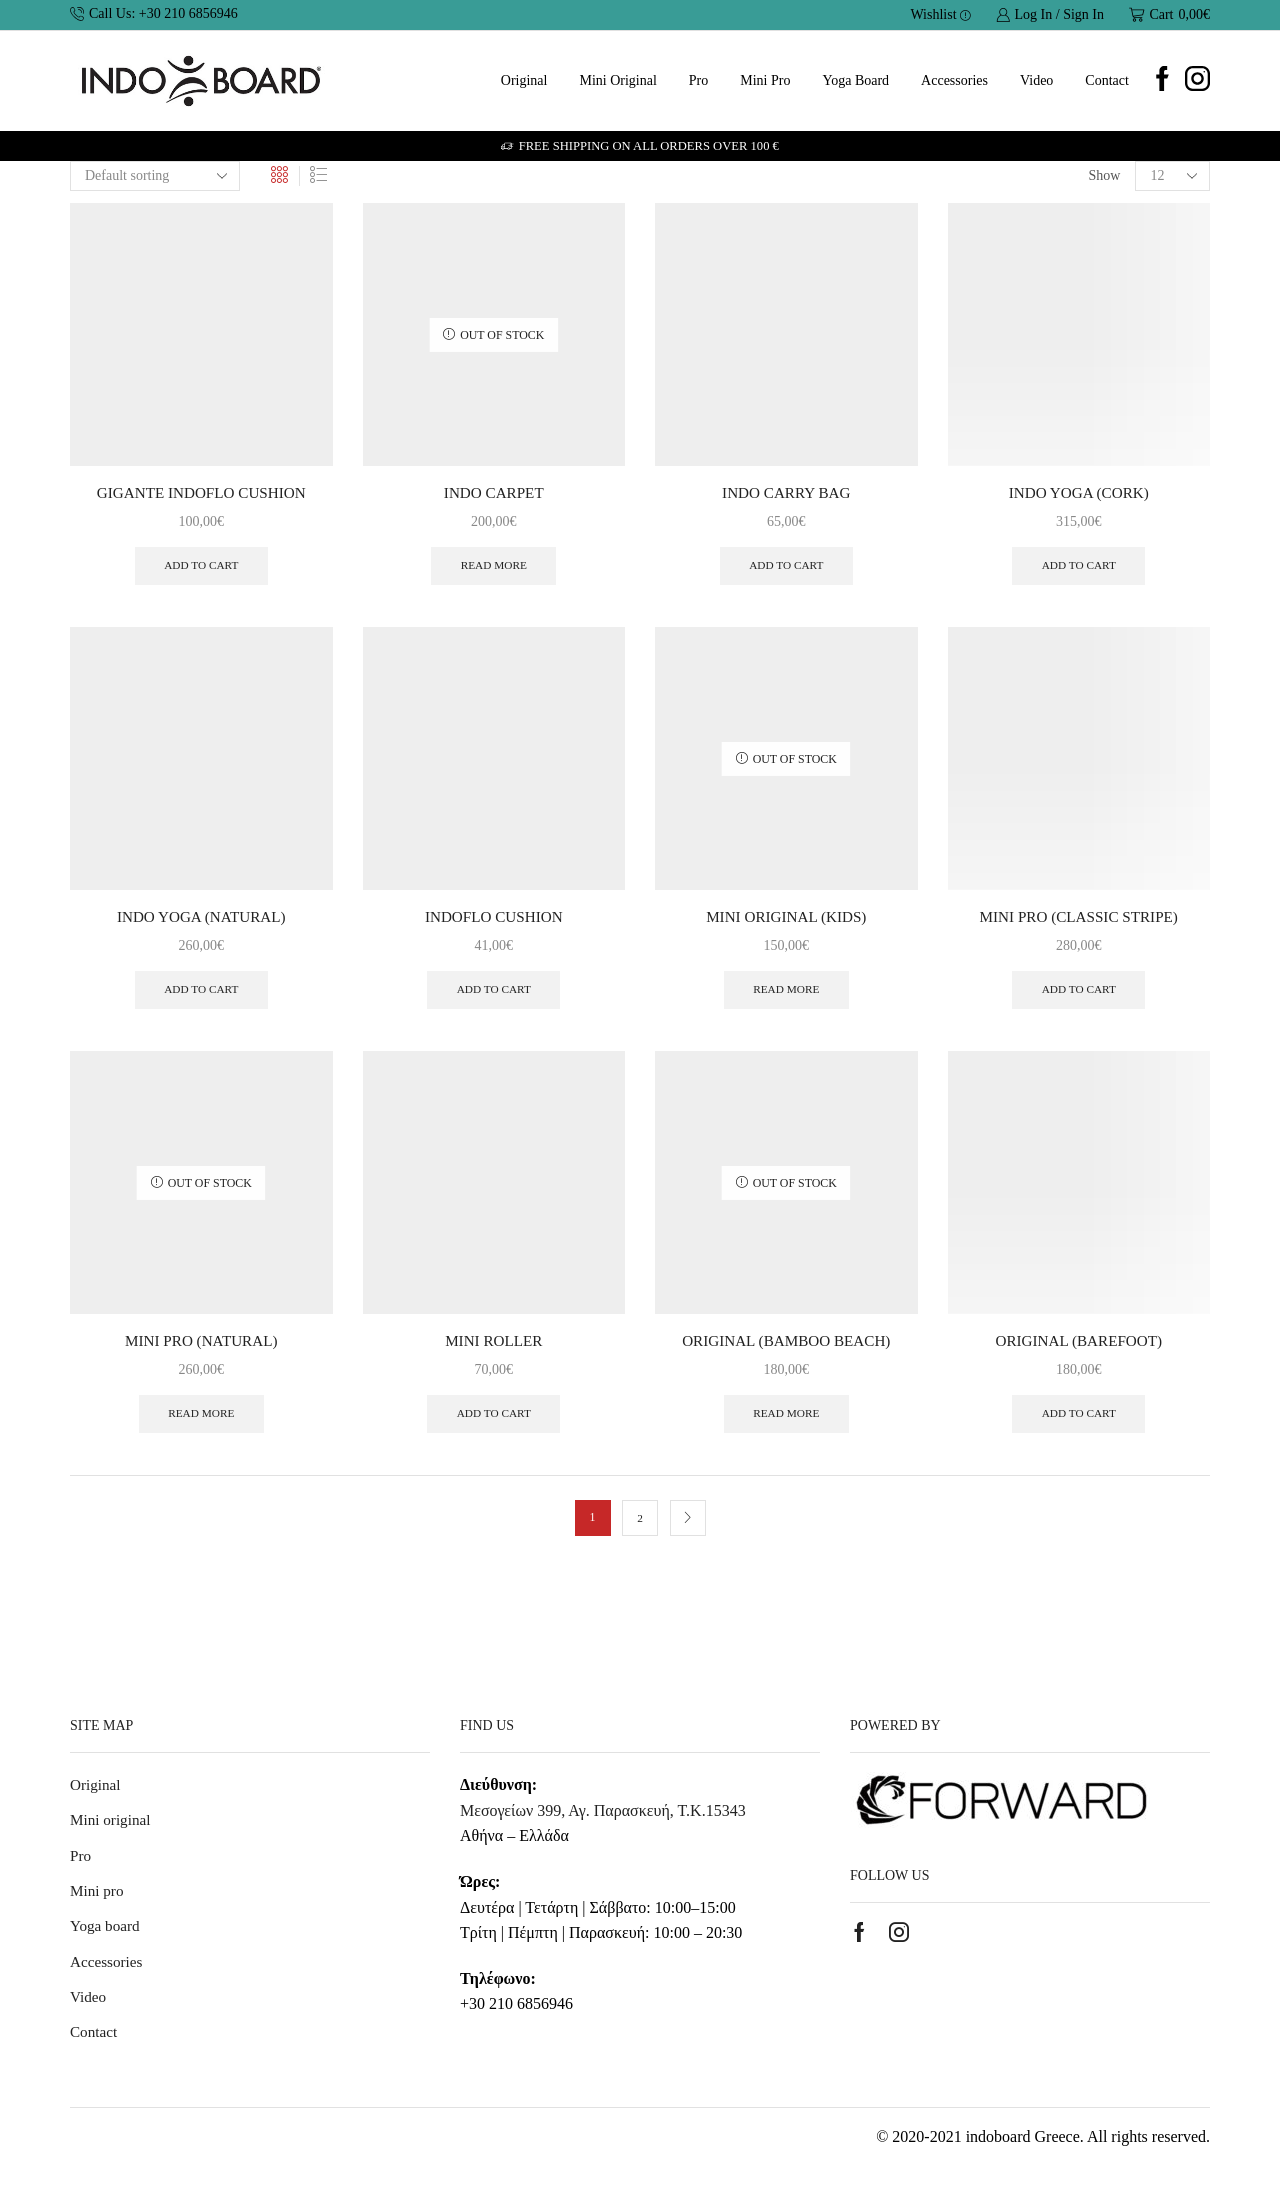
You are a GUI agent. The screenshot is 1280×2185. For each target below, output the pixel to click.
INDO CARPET (493, 493)
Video (1036, 80)
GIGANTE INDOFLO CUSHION (201, 493)
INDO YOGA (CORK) (1078, 493)
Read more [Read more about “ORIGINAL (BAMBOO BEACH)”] (786, 1423)
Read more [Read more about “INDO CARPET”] (494, 568)
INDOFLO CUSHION (493, 920)
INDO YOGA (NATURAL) (201, 920)
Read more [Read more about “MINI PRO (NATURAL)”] (201, 1423)
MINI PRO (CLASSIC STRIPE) (1078, 920)
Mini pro (765, 80)
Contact (1107, 80)
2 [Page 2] (640, 1527)
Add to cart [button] (201, 568)
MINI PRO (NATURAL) (201, 1347)
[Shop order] (155, 176)
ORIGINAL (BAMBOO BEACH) (786, 1347)
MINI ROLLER (494, 1347)
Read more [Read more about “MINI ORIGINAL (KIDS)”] (786, 995)
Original (524, 80)
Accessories (954, 80)
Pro (698, 80)
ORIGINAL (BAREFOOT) (1078, 1347)
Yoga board (855, 80)
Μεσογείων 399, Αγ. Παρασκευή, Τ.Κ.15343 (603, 1819)
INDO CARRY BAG (786, 493)
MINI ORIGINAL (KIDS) (786, 920)
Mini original (617, 80)
